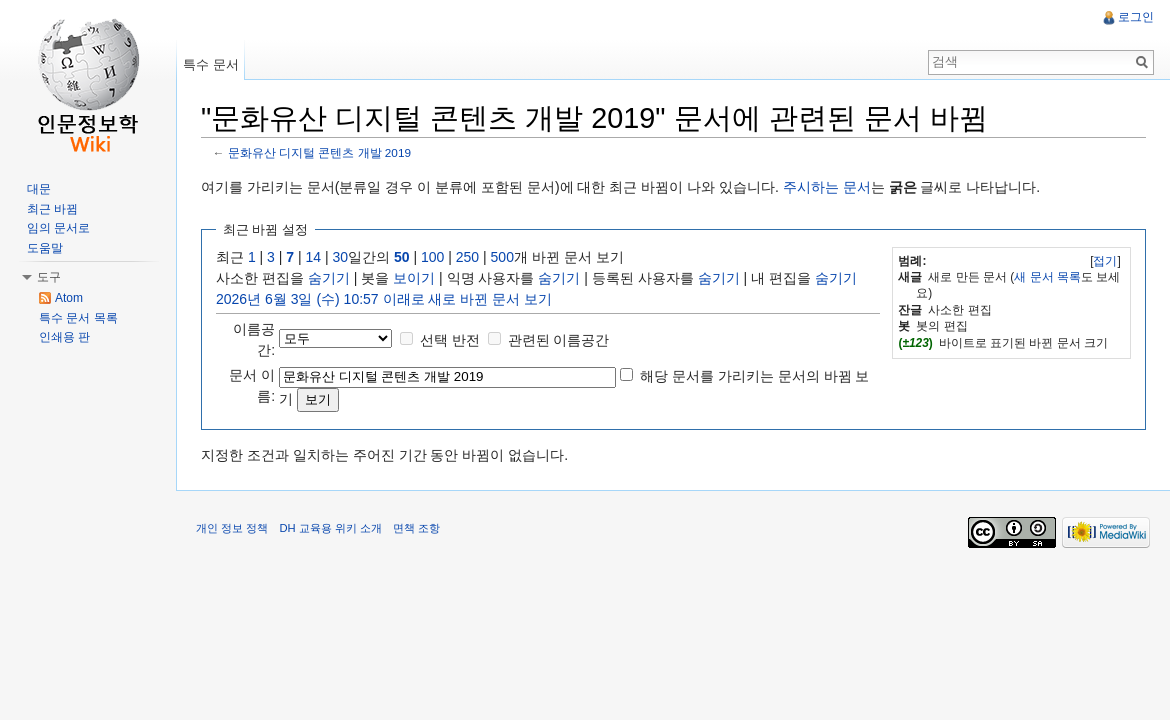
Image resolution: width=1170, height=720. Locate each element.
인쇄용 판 (64, 337)
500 (502, 257)
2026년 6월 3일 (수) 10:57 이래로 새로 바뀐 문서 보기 (384, 299)
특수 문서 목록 (78, 318)
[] (1105, 261)
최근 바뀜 (52, 209)
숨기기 (329, 278)
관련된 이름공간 (559, 340)
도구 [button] (49, 277)
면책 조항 (416, 528)
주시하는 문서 (827, 187)
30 (341, 257)
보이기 (414, 278)
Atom (69, 298)
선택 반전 (450, 340)
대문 (39, 189)
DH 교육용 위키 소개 (330, 528)
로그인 (1136, 17)
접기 (1105, 261)
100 (432, 257)
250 (467, 257)
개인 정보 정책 (232, 528)
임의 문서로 (58, 228)
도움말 (45, 248)
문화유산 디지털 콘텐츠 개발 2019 (319, 152)
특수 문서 (211, 64)
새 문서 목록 (1047, 277)
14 (314, 257)
